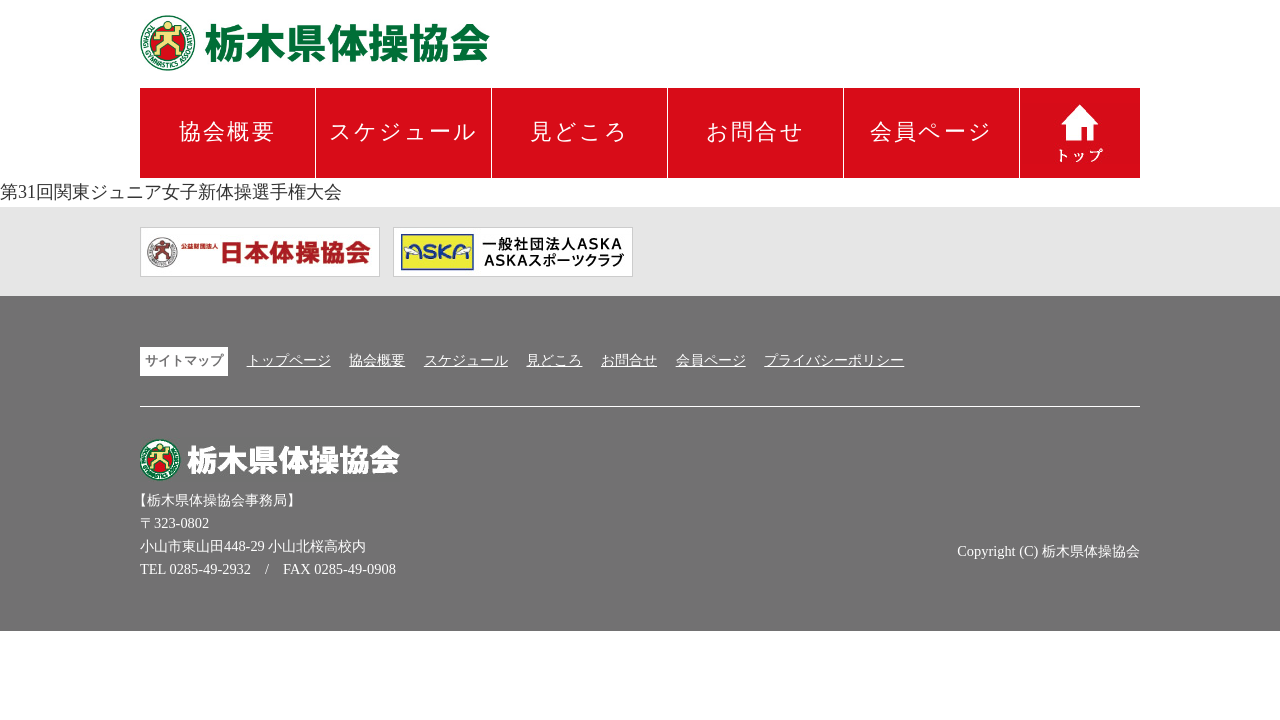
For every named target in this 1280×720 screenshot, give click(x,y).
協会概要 (227, 132)
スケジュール (404, 132)
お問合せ (755, 132)
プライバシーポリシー (834, 360)
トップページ (289, 360)
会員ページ (931, 132)
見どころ (580, 132)
